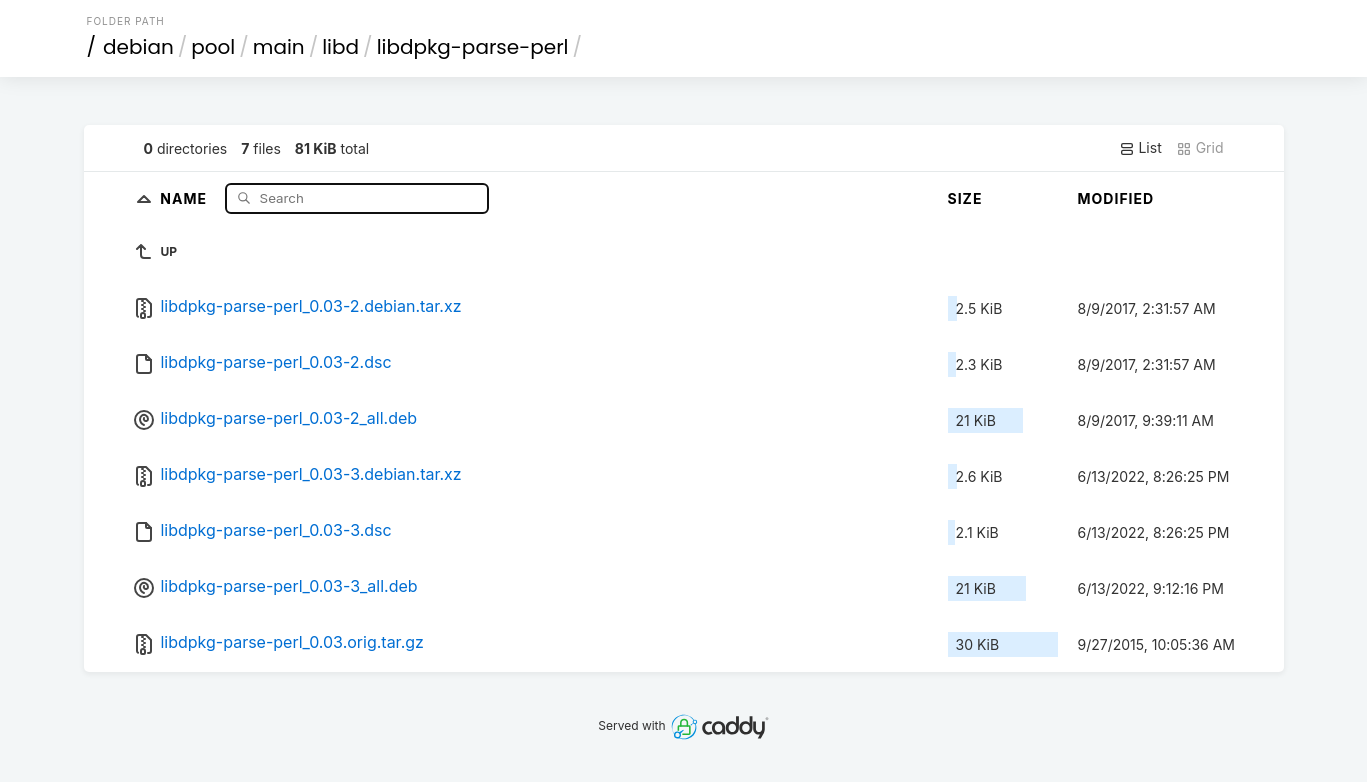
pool (213, 47)
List (1140, 148)
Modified (1116, 198)
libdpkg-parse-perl (473, 47)
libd (340, 47)
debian (138, 47)
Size (965, 198)
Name (185, 197)
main (279, 47)
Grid (1200, 148)
